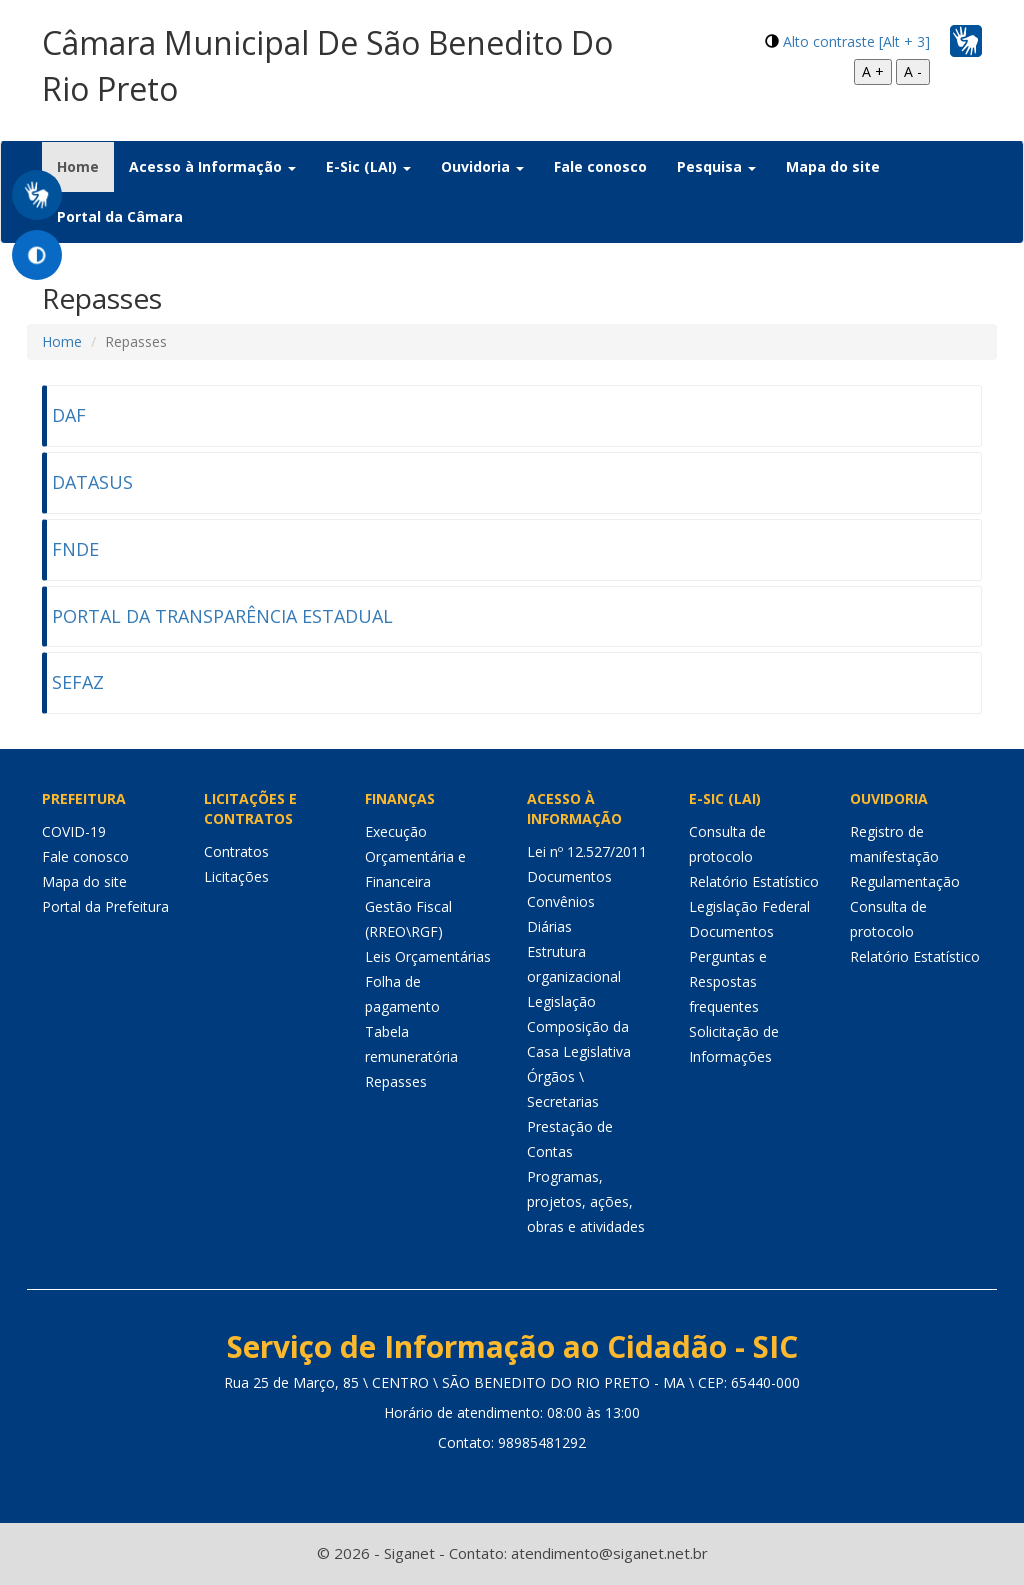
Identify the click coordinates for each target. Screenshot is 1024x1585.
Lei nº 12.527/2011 (587, 851)
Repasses (396, 1081)
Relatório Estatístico (754, 881)
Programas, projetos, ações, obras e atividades (586, 1201)
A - (913, 71)
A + (873, 71)
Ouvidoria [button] (482, 166)
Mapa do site (833, 166)
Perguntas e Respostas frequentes (728, 981)
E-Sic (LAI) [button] (368, 166)
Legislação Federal (749, 906)
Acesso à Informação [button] (212, 166)
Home (85, 166)
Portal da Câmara (120, 216)
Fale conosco (600, 166)
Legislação (561, 1001)
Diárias (549, 926)
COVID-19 (74, 831)
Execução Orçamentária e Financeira (415, 856)
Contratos (236, 851)
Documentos (569, 876)
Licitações (236, 876)
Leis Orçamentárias (428, 956)
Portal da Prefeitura (105, 906)
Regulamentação (905, 881)
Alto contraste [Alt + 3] (856, 41)
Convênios (561, 901)
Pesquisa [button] (716, 166)
